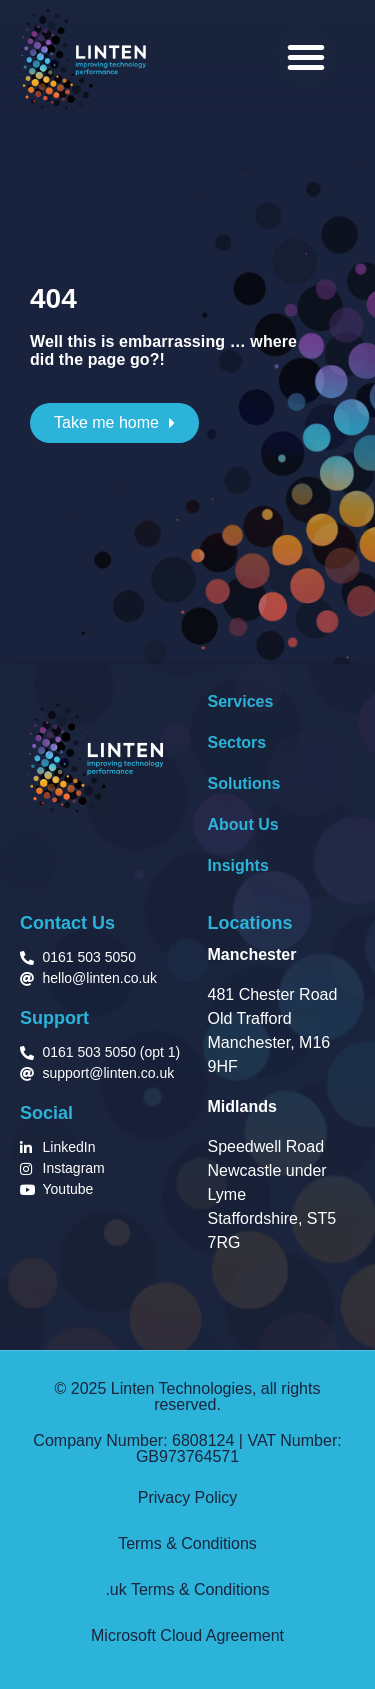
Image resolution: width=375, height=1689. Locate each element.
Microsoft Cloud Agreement (187, 1635)
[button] (306, 57)
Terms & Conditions (187, 1543)
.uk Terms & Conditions (187, 1589)
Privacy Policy (188, 1497)
